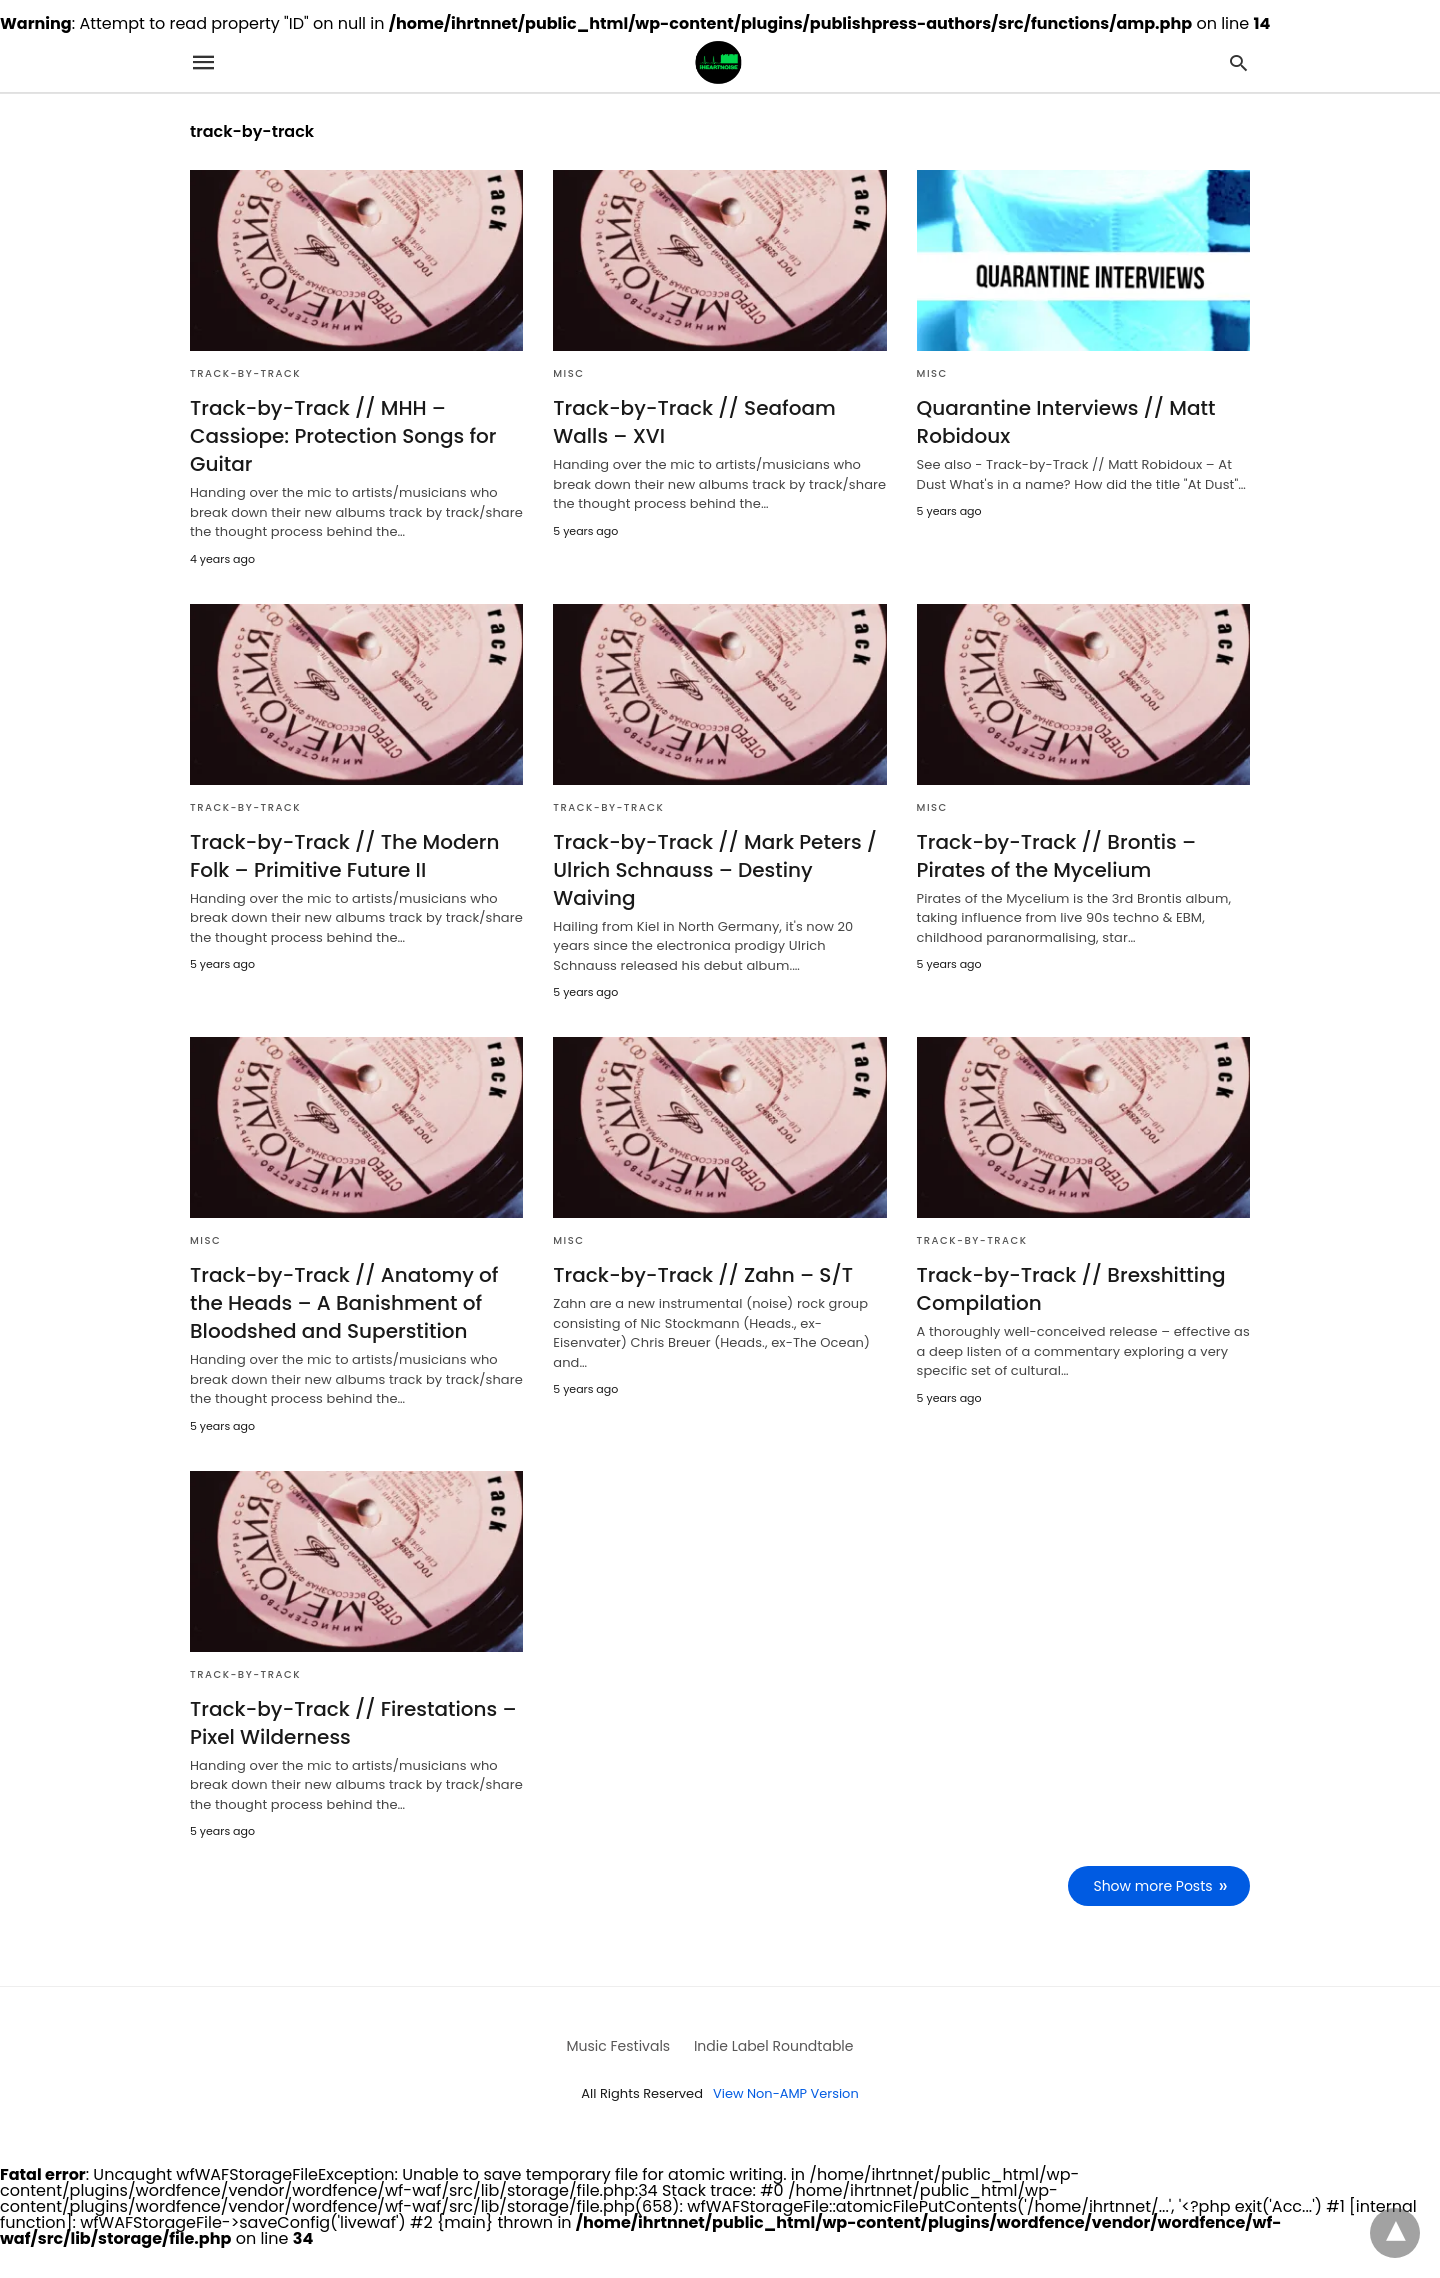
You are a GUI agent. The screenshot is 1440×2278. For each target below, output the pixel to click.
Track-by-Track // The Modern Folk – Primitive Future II (345, 856)
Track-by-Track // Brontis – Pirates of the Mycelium (1057, 856)
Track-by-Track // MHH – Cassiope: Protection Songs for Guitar (343, 436)
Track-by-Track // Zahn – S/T (703, 1275)
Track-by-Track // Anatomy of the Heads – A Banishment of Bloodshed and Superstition (344, 1303)
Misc (568, 373)
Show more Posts (1153, 1886)
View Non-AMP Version (786, 2093)
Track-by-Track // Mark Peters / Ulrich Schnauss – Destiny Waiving (715, 870)
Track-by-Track (245, 373)
